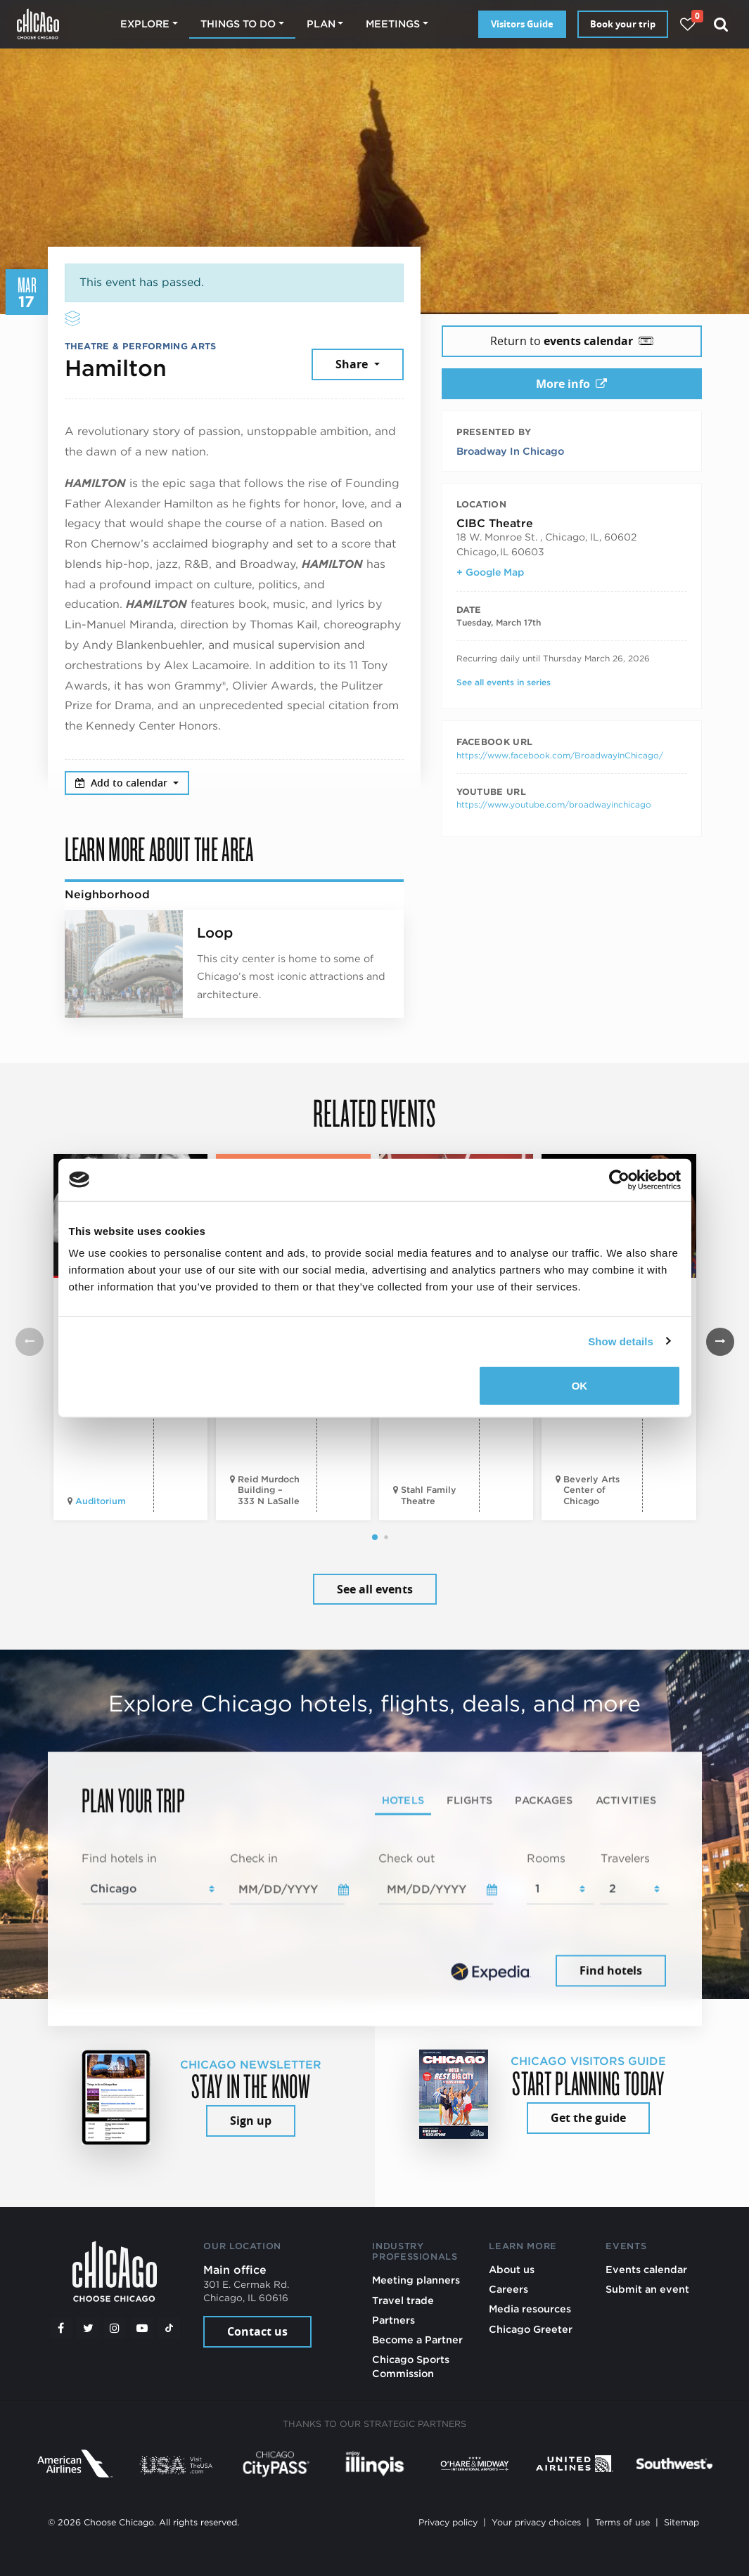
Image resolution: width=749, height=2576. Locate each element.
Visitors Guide (522, 24)
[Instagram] (114, 2327)
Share (353, 364)
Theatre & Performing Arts (141, 346)
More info (571, 383)
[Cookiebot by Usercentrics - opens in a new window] (619, 1179)
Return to (571, 341)
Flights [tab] (469, 1800)
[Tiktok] (169, 2327)
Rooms (546, 1858)
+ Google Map (490, 572)
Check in (254, 1858)
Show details (620, 1341)
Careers (508, 2289)
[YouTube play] (142, 2327)
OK (580, 1386)
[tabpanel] (375, 1920)
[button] (375, 1537)
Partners (393, 2320)
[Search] (721, 24)
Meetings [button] (393, 24)
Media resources (530, 2309)
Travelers (625, 1858)
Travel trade (403, 2300)
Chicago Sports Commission (410, 2366)
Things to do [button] (238, 24)
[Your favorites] (687, 24)
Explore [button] (144, 24)
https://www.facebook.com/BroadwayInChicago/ (559, 755)
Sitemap (681, 2522)
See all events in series (503, 682)
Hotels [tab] (403, 1800)
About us (511, 2269)
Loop (215, 932)
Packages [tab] (543, 1800)
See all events (375, 1589)
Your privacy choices (536, 2522)
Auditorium (100, 1501)
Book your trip (622, 24)
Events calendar (646, 2269)
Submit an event (647, 2289)
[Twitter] (88, 2327)
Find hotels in (119, 1858)
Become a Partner (417, 2339)
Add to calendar (122, 782)
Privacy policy (448, 2522)
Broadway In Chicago (510, 451)
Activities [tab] (626, 1800)
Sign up (250, 2120)
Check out (406, 1858)
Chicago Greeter (530, 2329)
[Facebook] (61, 2327)
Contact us (257, 2331)
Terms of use (622, 2522)
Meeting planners (416, 2280)
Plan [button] (321, 24)
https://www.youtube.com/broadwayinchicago (553, 804)
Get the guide (588, 2117)
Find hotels (611, 1971)
